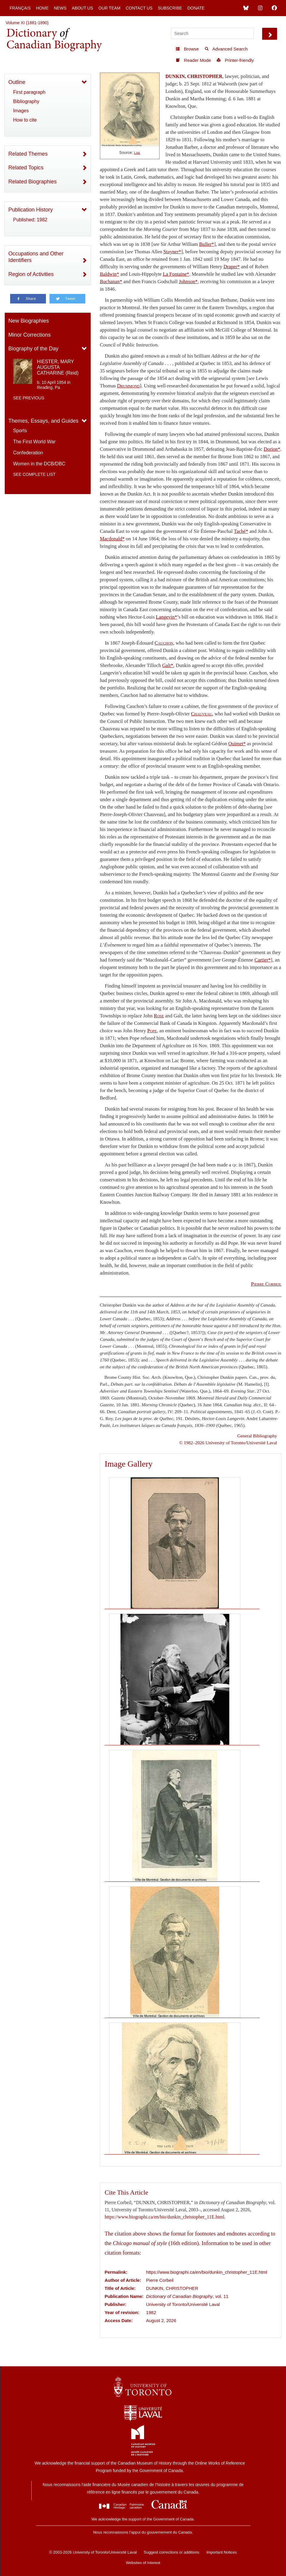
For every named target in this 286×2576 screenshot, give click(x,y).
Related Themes (28, 154)
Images (21, 110)
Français (20, 8)
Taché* (241, 531)
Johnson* (188, 281)
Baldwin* (109, 274)
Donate (195, 8)
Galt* (167, 665)
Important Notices (221, 2552)
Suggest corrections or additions (171, 2552)
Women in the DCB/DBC (39, 463)
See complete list (34, 474)
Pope (152, 1031)
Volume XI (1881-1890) (27, 22)
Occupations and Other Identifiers (36, 257)
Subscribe (170, 8)
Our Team (109, 8)
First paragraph (29, 92)
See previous (28, 397)
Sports (20, 430)
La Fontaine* (176, 274)
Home (42, 8)
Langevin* (166, 617)
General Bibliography (257, 1435)
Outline (16, 82)
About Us (82, 8)
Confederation (28, 452)
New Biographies (28, 321)
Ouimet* (237, 743)
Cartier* (262, 960)
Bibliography (26, 101)
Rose (159, 1016)
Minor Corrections (29, 335)
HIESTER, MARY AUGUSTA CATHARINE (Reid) (57, 367)
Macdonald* (112, 539)
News (60, 8)
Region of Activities (31, 274)
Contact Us (139, 8)
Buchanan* (111, 281)
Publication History (30, 210)
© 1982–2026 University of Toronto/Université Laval (228, 1442)
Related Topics (26, 168)
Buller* (206, 244)
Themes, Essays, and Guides (43, 421)
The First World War (34, 441)
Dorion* (272, 449)
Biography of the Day (33, 349)
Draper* (231, 266)
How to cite (25, 119)
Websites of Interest (143, 2562)
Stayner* (172, 251)
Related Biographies (32, 182)
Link (137, 152)
